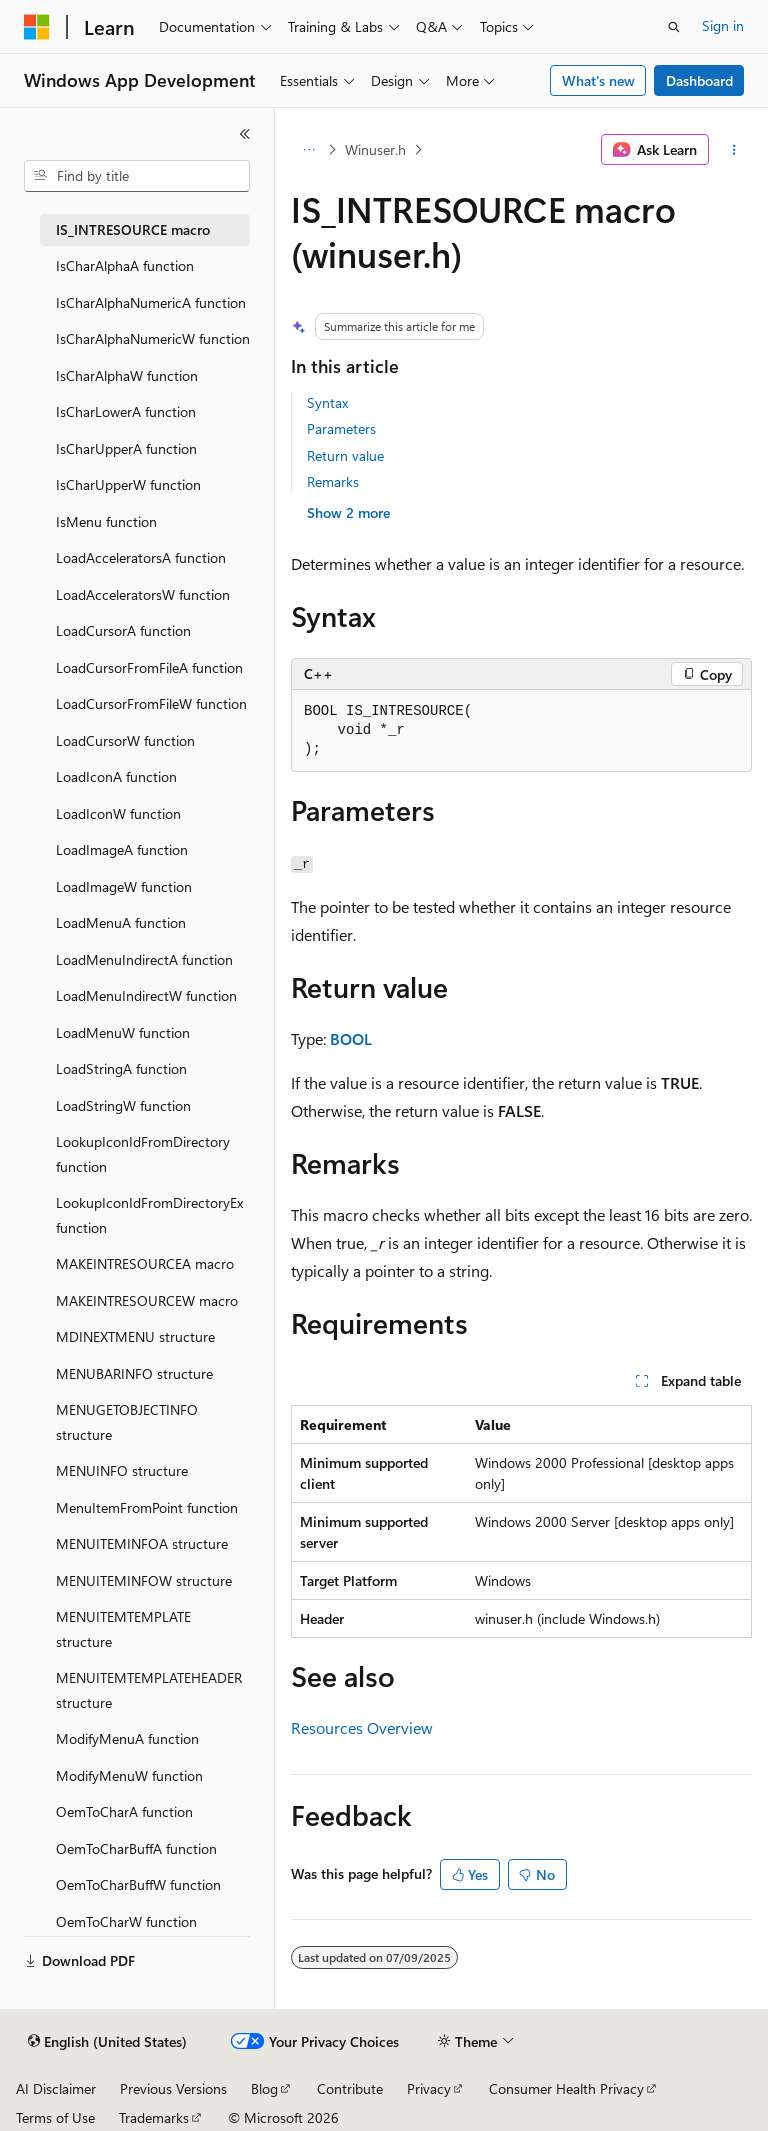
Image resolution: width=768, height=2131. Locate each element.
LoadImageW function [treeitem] (124, 886)
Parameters (341, 428)
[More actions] (734, 150)
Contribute (350, 2088)
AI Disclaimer (56, 2088)
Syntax (327, 402)
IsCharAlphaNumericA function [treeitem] (151, 302)
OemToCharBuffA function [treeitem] (136, 1848)
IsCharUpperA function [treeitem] (126, 448)
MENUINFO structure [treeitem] (122, 1470)
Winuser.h (375, 149)
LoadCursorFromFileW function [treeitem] (151, 703)
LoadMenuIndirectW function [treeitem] (146, 995)
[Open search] (674, 27)
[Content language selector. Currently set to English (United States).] (107, 2042)
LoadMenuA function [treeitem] (121, 922)
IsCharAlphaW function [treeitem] (127, 375)
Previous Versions (173, 2088)
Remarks (333, 481)
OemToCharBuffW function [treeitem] (138, 1884)
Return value (345, 455)
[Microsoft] (37, 27)
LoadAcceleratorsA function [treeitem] (141, 557)
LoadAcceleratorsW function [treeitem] (143, 594)
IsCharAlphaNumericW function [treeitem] (153, 338)
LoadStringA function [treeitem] (121, 1068)
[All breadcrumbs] (308, 150)
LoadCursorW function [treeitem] (125, 740)
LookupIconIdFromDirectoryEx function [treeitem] (149, 1215)
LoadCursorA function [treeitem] (123, 630)
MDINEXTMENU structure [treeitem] (135, 1336)
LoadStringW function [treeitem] (123, 1105)
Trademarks (154, 2117)
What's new (598, 80)
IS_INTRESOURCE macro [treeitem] (133, 229)
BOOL (351, 1038)
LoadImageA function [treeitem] (122, 849)
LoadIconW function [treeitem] (118, 813)
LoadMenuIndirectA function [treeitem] (144, 959)
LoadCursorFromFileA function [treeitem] (149, 667)
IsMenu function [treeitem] (106, 521)
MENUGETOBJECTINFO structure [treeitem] (127, 1422)
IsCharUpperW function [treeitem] (128, 484)
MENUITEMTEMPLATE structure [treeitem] (123, 1629)
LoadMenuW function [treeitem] (123, 1032)
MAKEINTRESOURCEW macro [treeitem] (147, 1300)
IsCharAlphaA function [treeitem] (125, 265)
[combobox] (137, 176)
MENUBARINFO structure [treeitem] (134, 1373)
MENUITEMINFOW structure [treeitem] (144, 1580)
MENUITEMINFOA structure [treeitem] (142, 1543)
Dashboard (699, 80)
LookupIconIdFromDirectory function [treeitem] (143, 1154)
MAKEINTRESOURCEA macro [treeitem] (145, 1263)
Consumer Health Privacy (566, 2088)
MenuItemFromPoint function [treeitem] (147, 1507)
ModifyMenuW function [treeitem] (129, 1775)
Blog (264, 2088)
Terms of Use (55, 2117)
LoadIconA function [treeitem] (116, 776)
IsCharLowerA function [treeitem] (126, 411)
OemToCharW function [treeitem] (126, 1921)
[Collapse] (245, 134)
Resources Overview (362, 1727)
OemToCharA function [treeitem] (124, 1811)
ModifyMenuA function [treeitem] (127, 1738)
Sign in (723, 25)
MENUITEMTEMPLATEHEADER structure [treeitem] (149, 1690)
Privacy (429, 2088)
